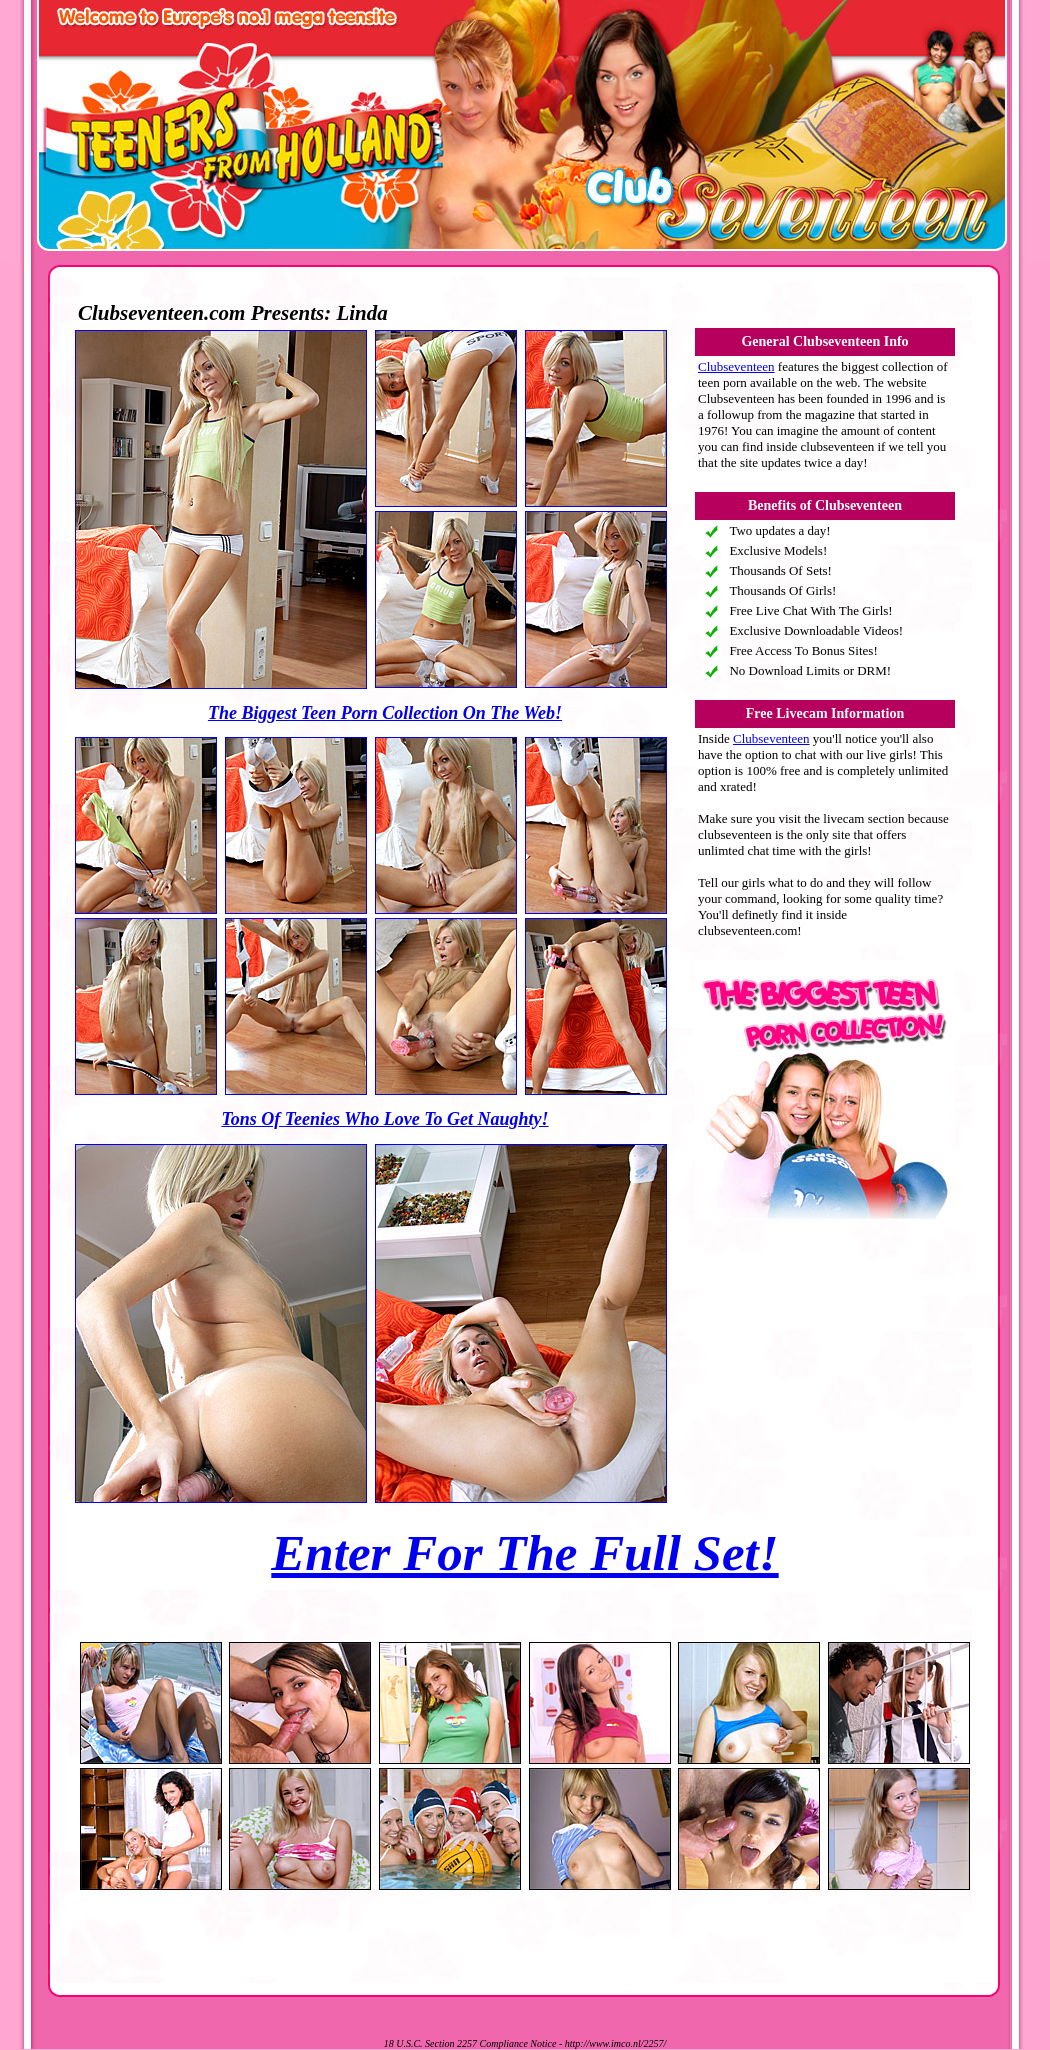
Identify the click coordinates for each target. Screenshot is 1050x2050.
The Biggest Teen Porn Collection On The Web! (385, 713)
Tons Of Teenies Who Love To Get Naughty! (384, 1119)
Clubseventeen (736, 366)
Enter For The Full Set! (524, 1553)
